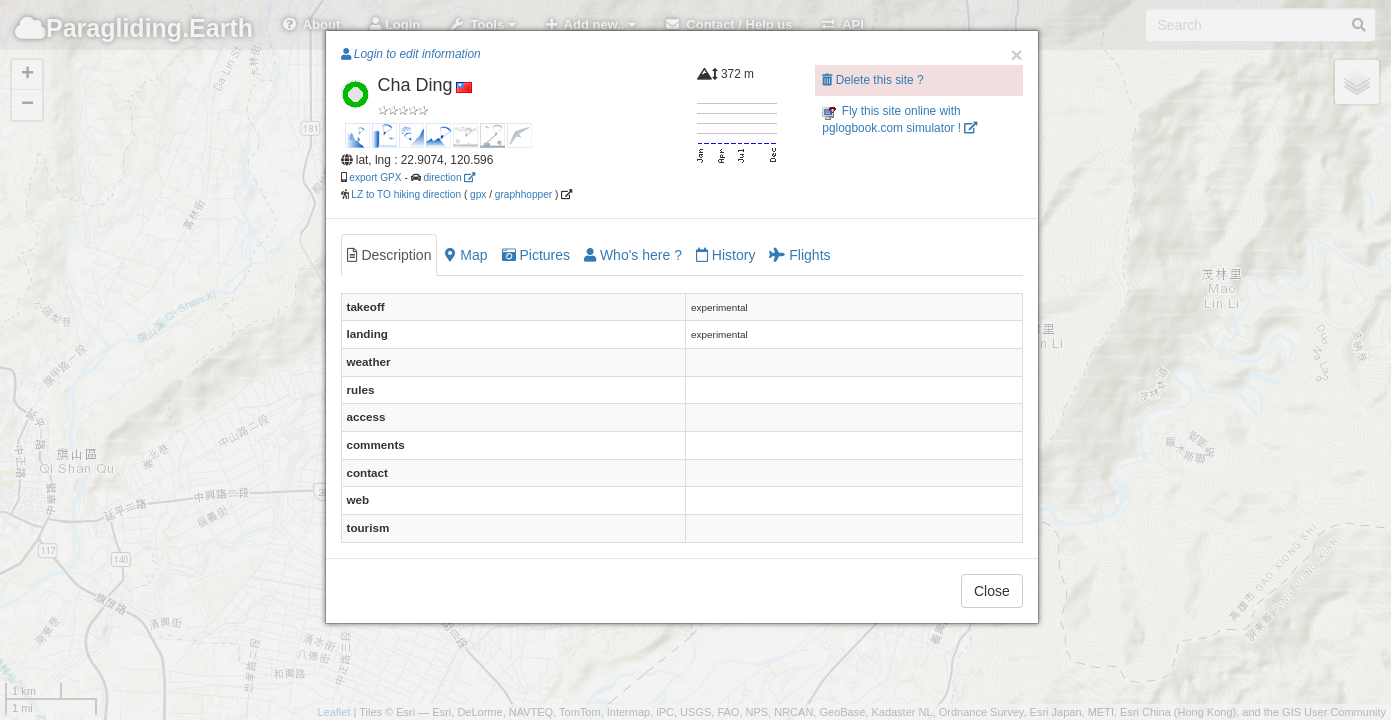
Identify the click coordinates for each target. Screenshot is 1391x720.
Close (992, 591)
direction (449, 177)
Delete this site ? (872, 80)
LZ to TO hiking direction (405, 194)
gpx (478, 194)
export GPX (375, 177)
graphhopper (523, 194)
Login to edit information (411, 54)
